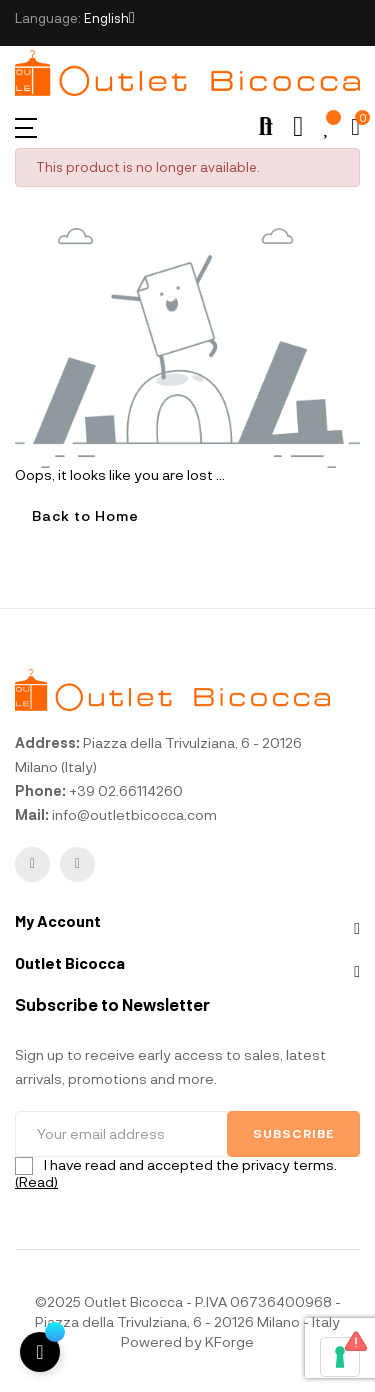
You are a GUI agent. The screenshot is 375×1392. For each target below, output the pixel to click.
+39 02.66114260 (126, 790)
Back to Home (85, 515)
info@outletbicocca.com (134, 814)
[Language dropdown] (109, 18)
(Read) (36, 1181)
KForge (229, 1341)
